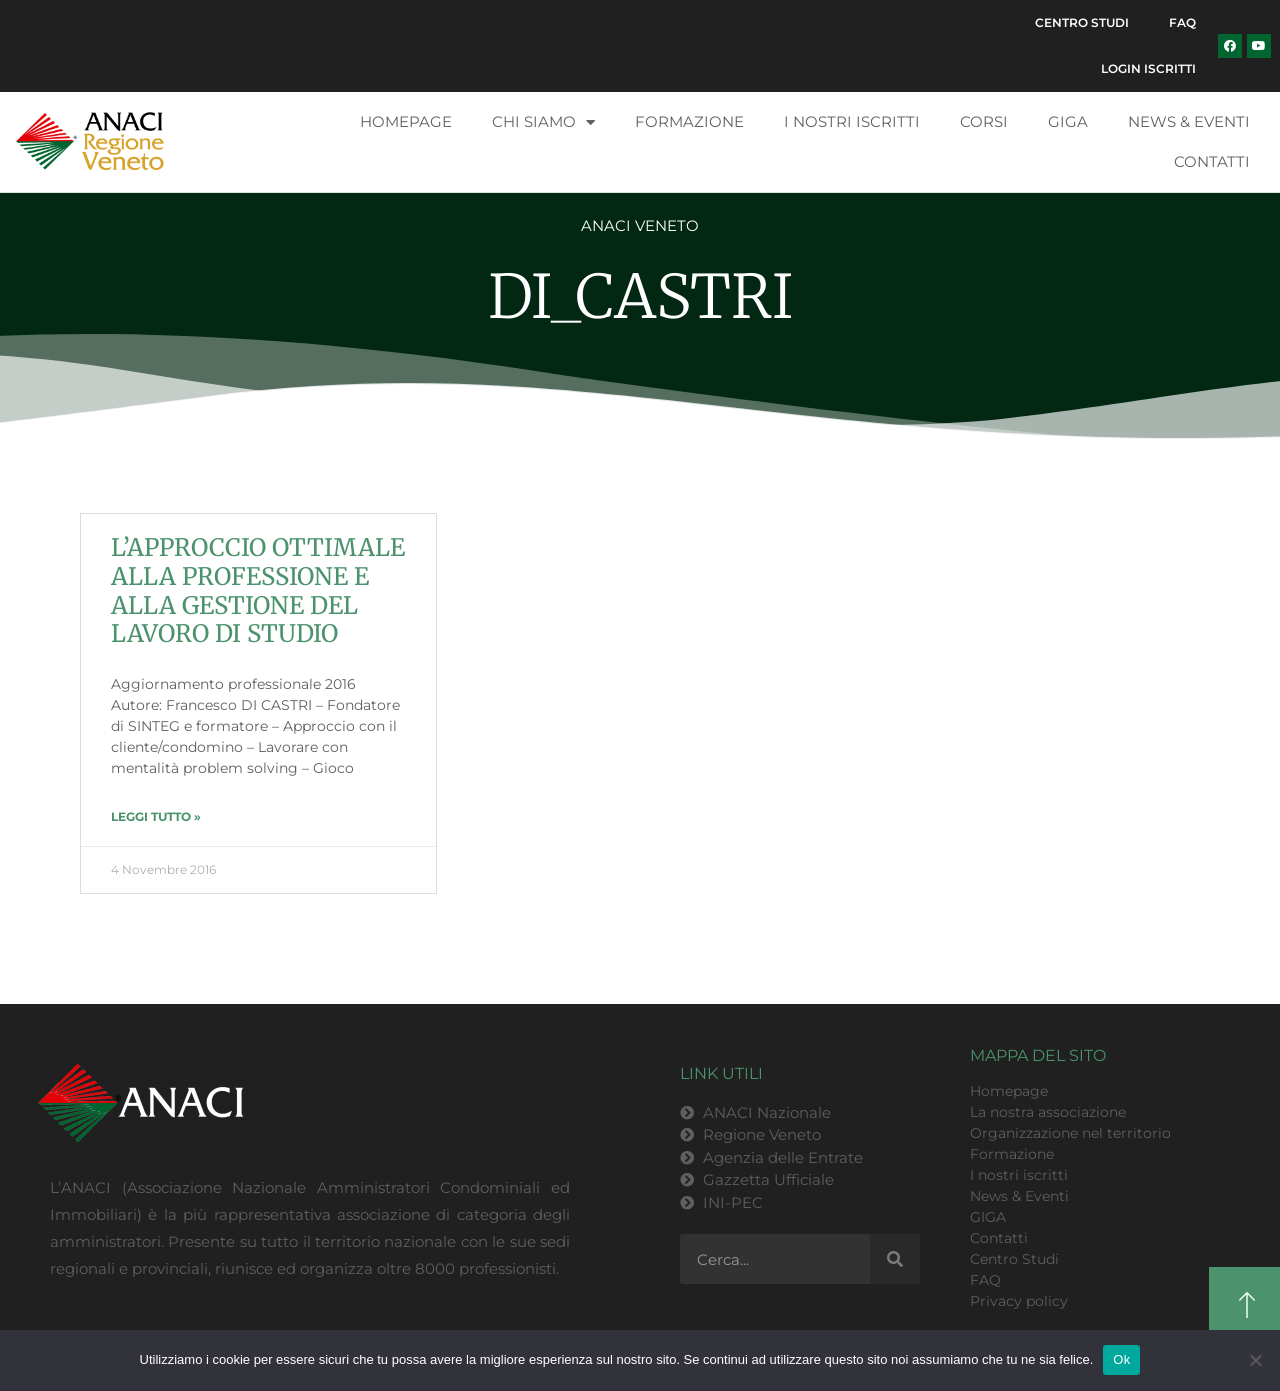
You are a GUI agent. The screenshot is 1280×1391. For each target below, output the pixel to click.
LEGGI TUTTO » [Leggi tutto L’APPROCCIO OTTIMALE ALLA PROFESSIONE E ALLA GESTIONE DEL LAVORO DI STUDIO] (156, 816)
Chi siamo (543, 122)
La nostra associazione (1048, 1112)
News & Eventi (1189, 121)
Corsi (984, 121)
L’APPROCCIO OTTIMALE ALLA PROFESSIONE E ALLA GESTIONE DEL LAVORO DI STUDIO (258, 590)
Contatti (1212, 161)
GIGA (1068, 121)
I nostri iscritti (852, 121)
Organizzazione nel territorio (1070, 1133)
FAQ (1182, 22)
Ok (1121, 1359)
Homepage (406, 121)
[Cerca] (895, 1259)
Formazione (689, 121)
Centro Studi (1082, 22)
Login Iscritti (1148, 68)
